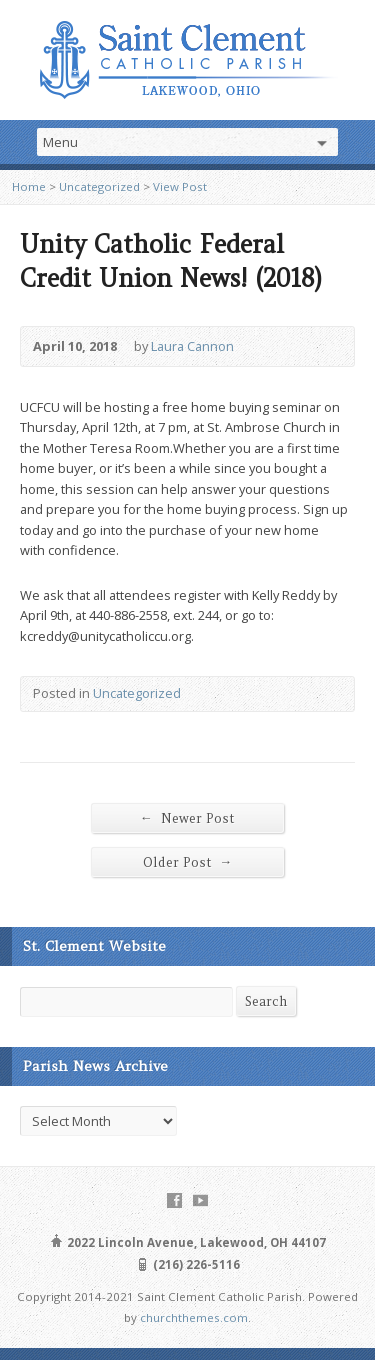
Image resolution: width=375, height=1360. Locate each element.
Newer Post (187, 818)
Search (266, 1001)
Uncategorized (99, 186)
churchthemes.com (194, 1317)
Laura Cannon (192, 346)
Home (29, 186)
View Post (180, 186)
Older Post (188, 862)
